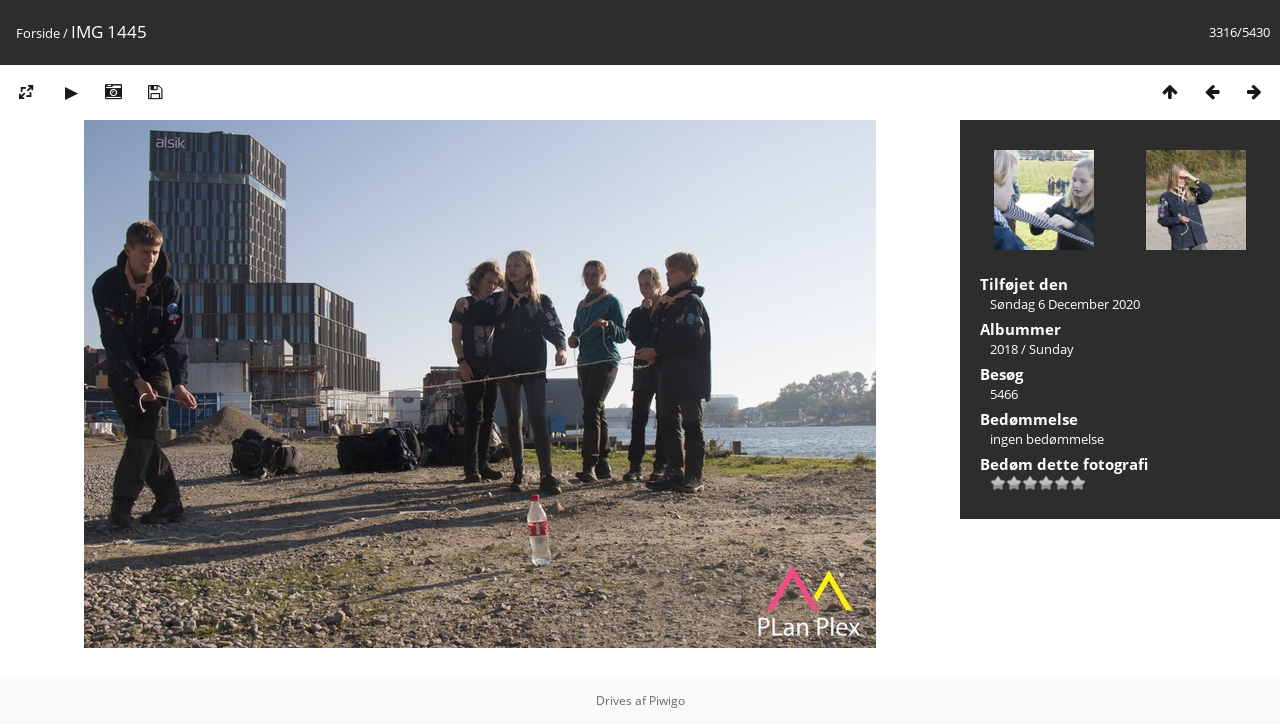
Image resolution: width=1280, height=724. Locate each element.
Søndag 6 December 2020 (1065, 304)
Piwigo (667, 700)
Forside (38, 33)
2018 (1004, 349)
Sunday (1051, 349)
